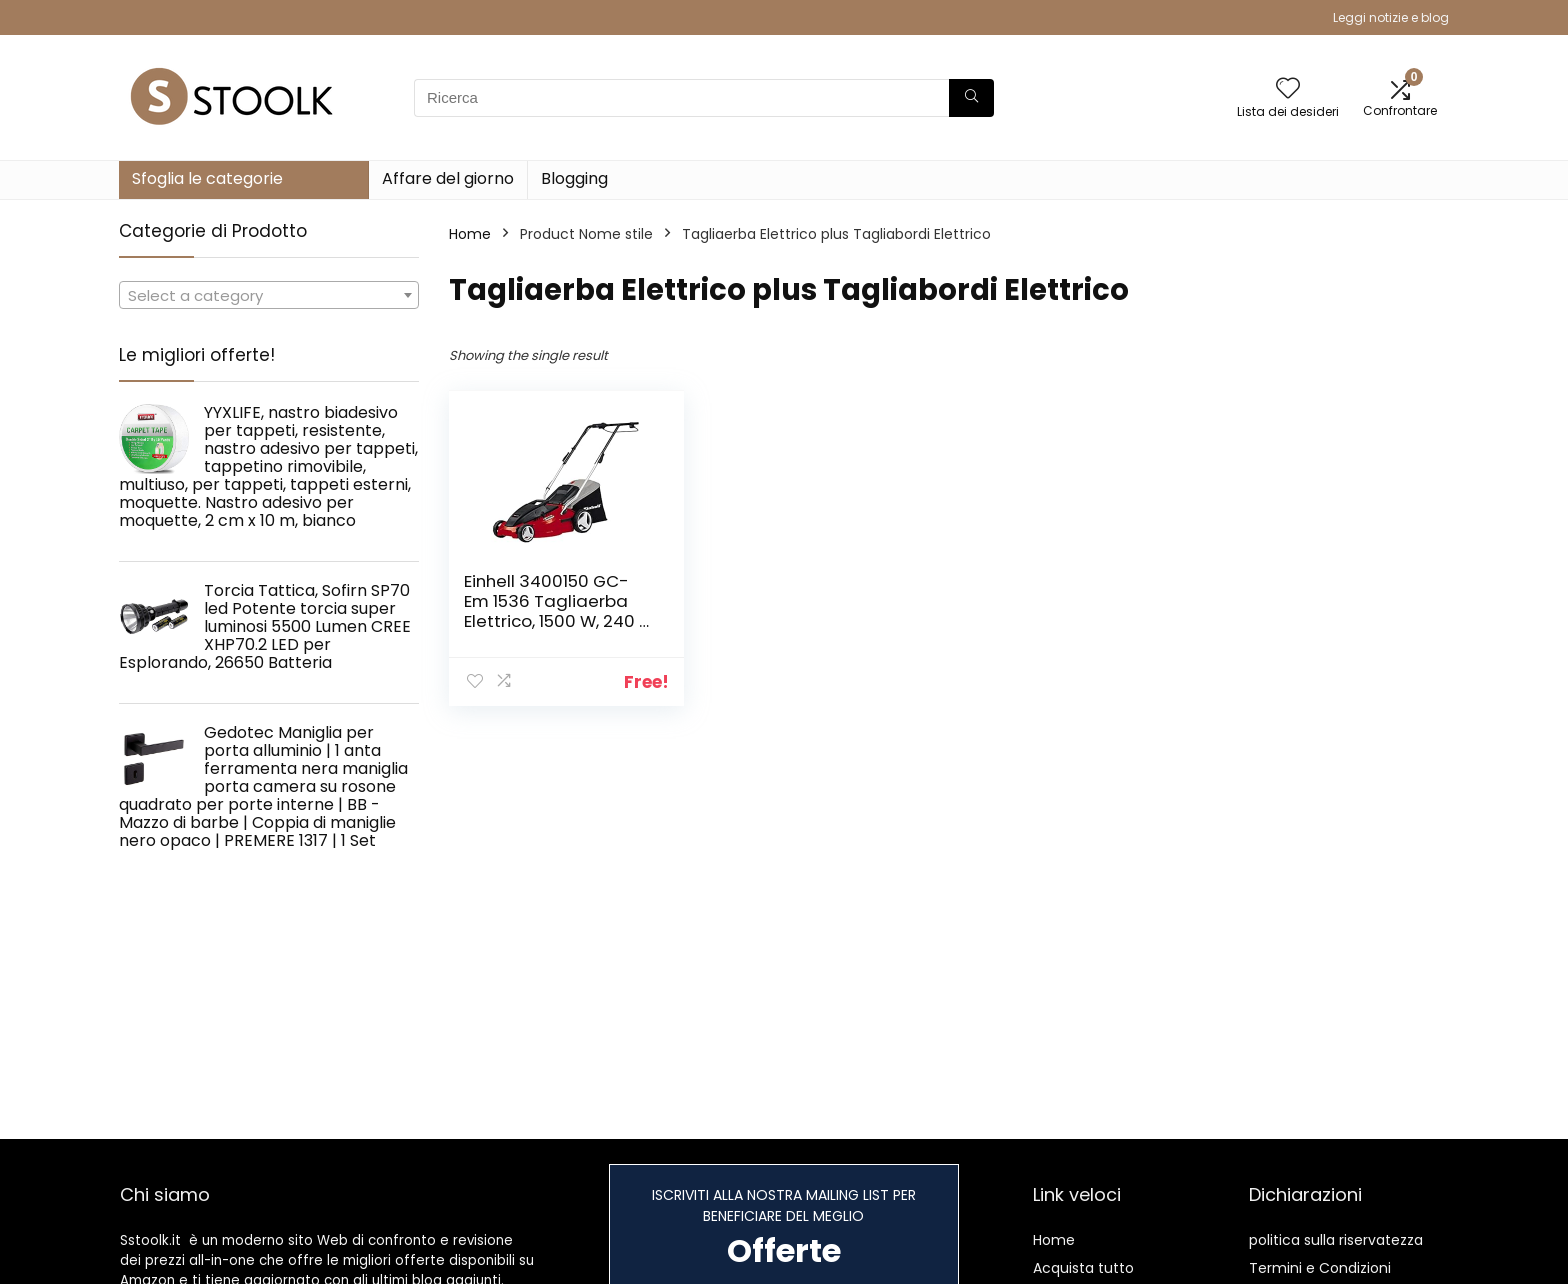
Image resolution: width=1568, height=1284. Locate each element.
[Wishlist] (1288, 89)
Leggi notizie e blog (1391, 17)
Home (470, 234)
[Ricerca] (971, 98)
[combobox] (269, 295)
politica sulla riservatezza (1336, 1240)
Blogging (574, 178)
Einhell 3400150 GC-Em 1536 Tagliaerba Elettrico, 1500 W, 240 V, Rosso (558, 611)
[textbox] (269, 296)
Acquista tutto (1083, 1268)
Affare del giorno (448, 178)
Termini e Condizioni (1320, 1268)
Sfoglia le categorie (207, 178)
